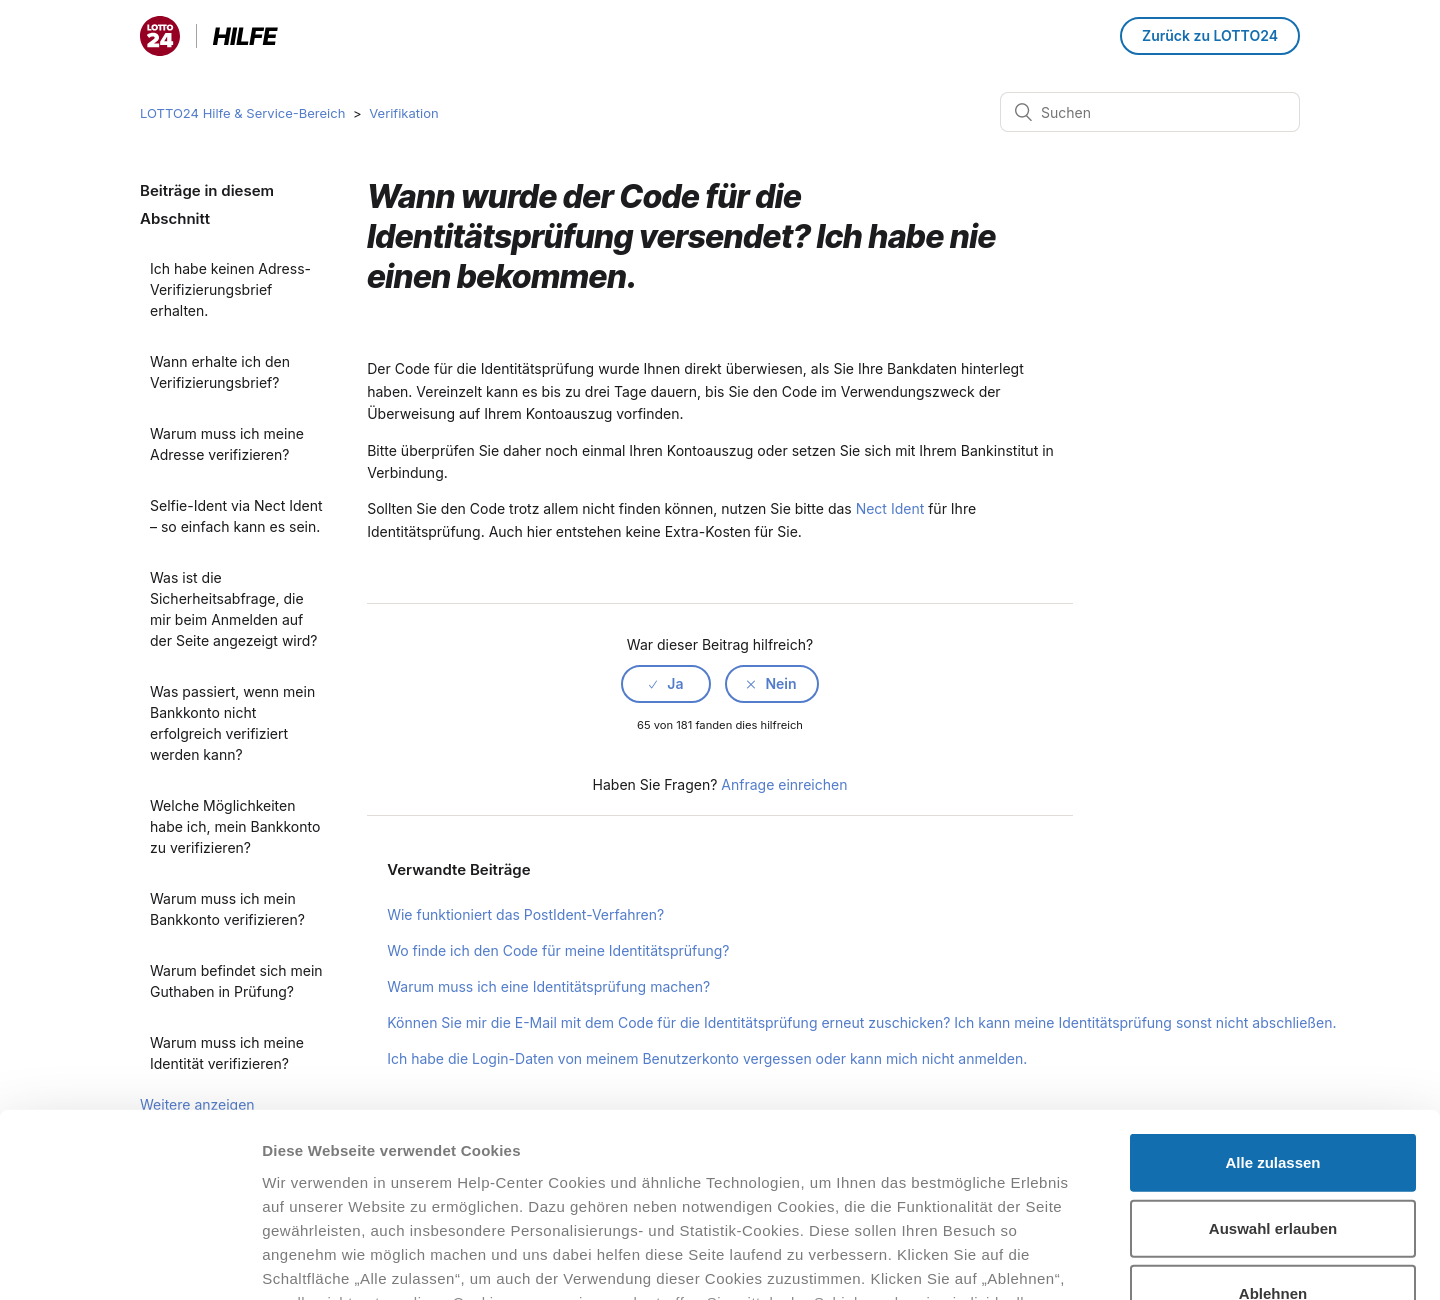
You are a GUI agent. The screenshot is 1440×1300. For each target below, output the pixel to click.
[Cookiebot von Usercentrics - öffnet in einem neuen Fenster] (129, 1261)
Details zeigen (1063, 1260)
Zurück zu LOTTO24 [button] (1210, 35)
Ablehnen (1273, 1125)
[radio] (666, 684)
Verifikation (403, 113)
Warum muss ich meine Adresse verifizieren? (227, 444)
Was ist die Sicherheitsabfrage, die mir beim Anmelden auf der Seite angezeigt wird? (234, 609)
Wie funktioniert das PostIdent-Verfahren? (525, 914)
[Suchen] (1150, 112)
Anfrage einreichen (784, 784)
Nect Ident (890, 508)
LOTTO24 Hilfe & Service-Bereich (242, 113)
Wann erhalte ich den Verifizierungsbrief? (220, 372)
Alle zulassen (1272, 994)
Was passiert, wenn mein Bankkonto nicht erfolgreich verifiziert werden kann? (232, 723)
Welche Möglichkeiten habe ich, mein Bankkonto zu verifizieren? (235, 826)
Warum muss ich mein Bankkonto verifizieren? (227, 909)
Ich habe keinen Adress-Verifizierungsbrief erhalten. (230, 289)
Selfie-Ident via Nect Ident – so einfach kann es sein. (236, 516)
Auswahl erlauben (1273, 1059)
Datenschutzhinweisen (348, 1182)
